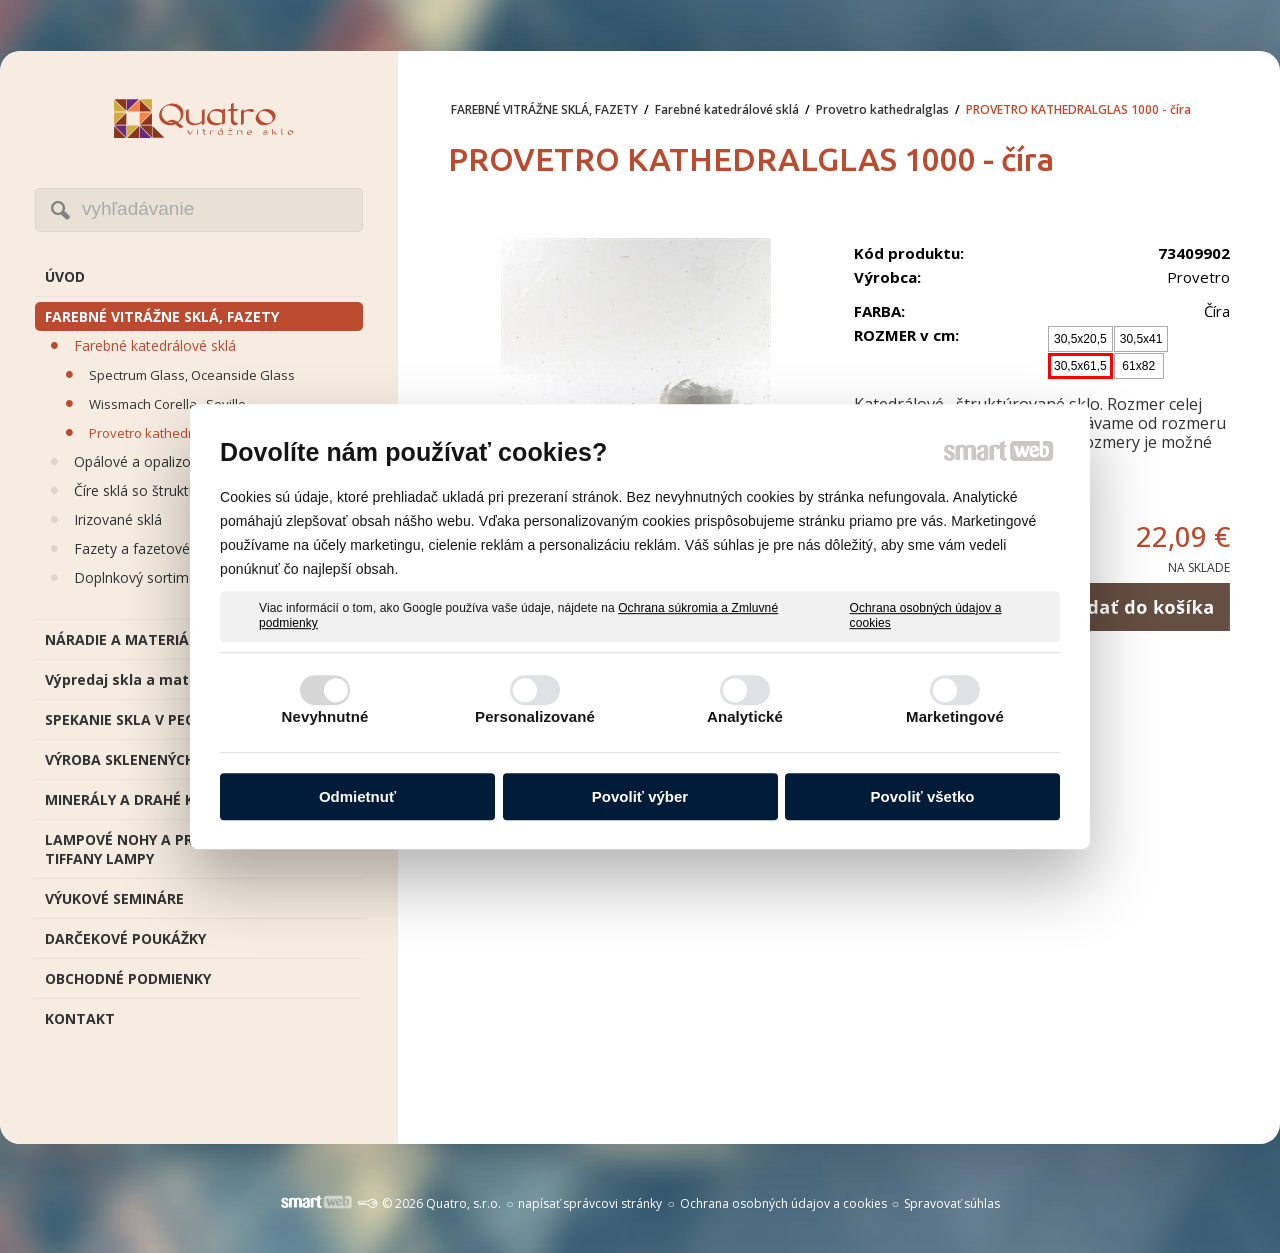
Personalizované (535, 716)
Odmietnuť (357, 796)
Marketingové (955, 716)
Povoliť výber (640, 796)
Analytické (745, 716)
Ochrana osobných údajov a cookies (926, 616)
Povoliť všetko (923, 796)
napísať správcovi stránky (590, 1203)
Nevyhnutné (325, 716)
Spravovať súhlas (952, 1203)
